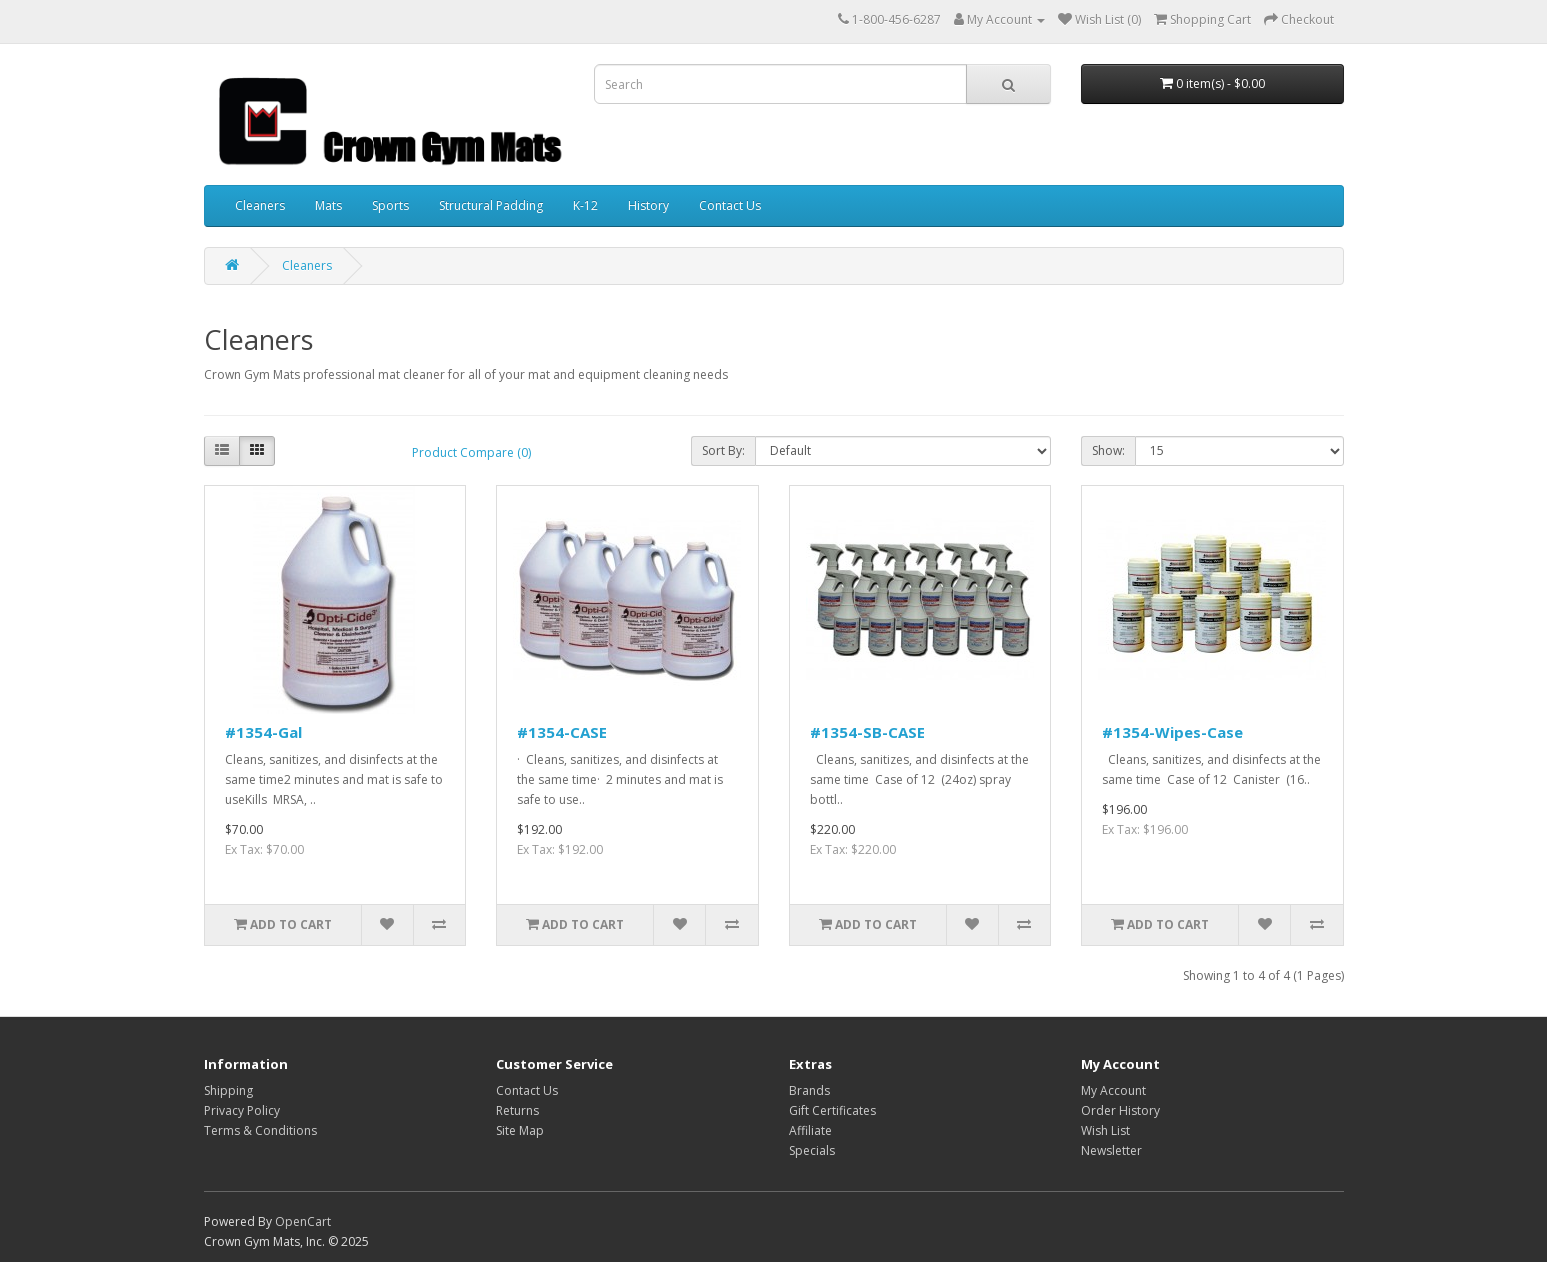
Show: (1108, 450)
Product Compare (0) (471, 452)
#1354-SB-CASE (867, 732)
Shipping (228, 1090)
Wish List (1105, 1130)
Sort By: (723, 450)
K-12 (585, 205)
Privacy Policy (242, 1110)
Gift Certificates (832, 1110)
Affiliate (810, 1130)
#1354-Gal (263, 732)
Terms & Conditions (260, 1130)
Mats (328, 205)
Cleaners (260, 205)
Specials (812, 1150)
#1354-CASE (562, 732)
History (648, 205)
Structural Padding (491, 205)
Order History (1120, 1110)
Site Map (520, 1130)
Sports (390, 205)
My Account (1113, 1090)
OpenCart (303, 1221)
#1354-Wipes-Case (1172, 732)
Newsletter (1111, 1150)
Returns (517, 1110)
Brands (809, 1090)
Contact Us (730, 205)
